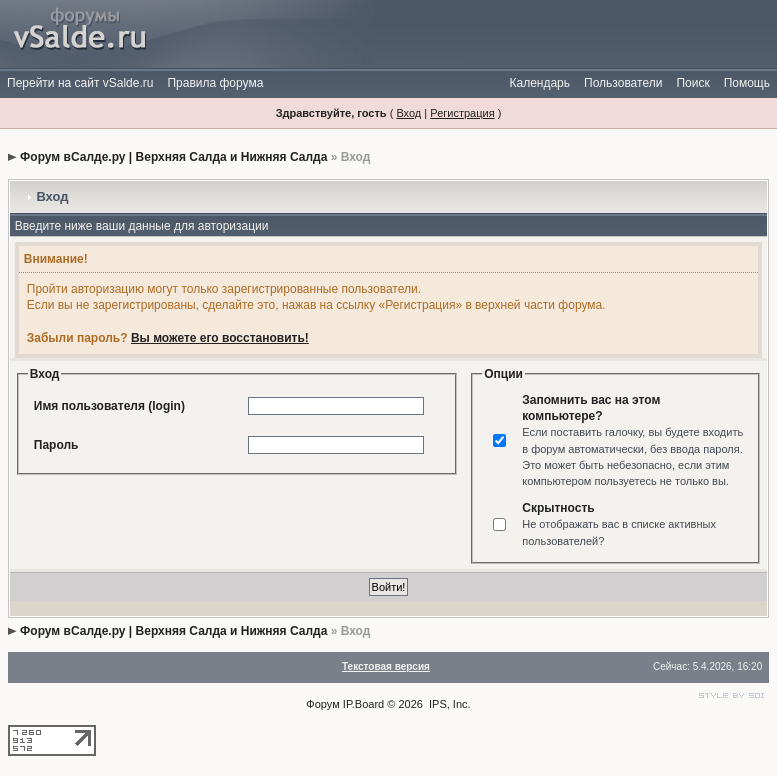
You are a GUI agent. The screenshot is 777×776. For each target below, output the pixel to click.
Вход (408, 113)
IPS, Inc (448, 704)
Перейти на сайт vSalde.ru (80, 83)
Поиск (692, 83)
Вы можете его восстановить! (220, 338)
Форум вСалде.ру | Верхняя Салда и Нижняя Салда (173, 157)
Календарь (539, 83)
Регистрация (462, 113)
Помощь (747, 83)
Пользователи (623, 83)
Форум (322, 704)
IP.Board (363, 704)
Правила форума (215, 83)
